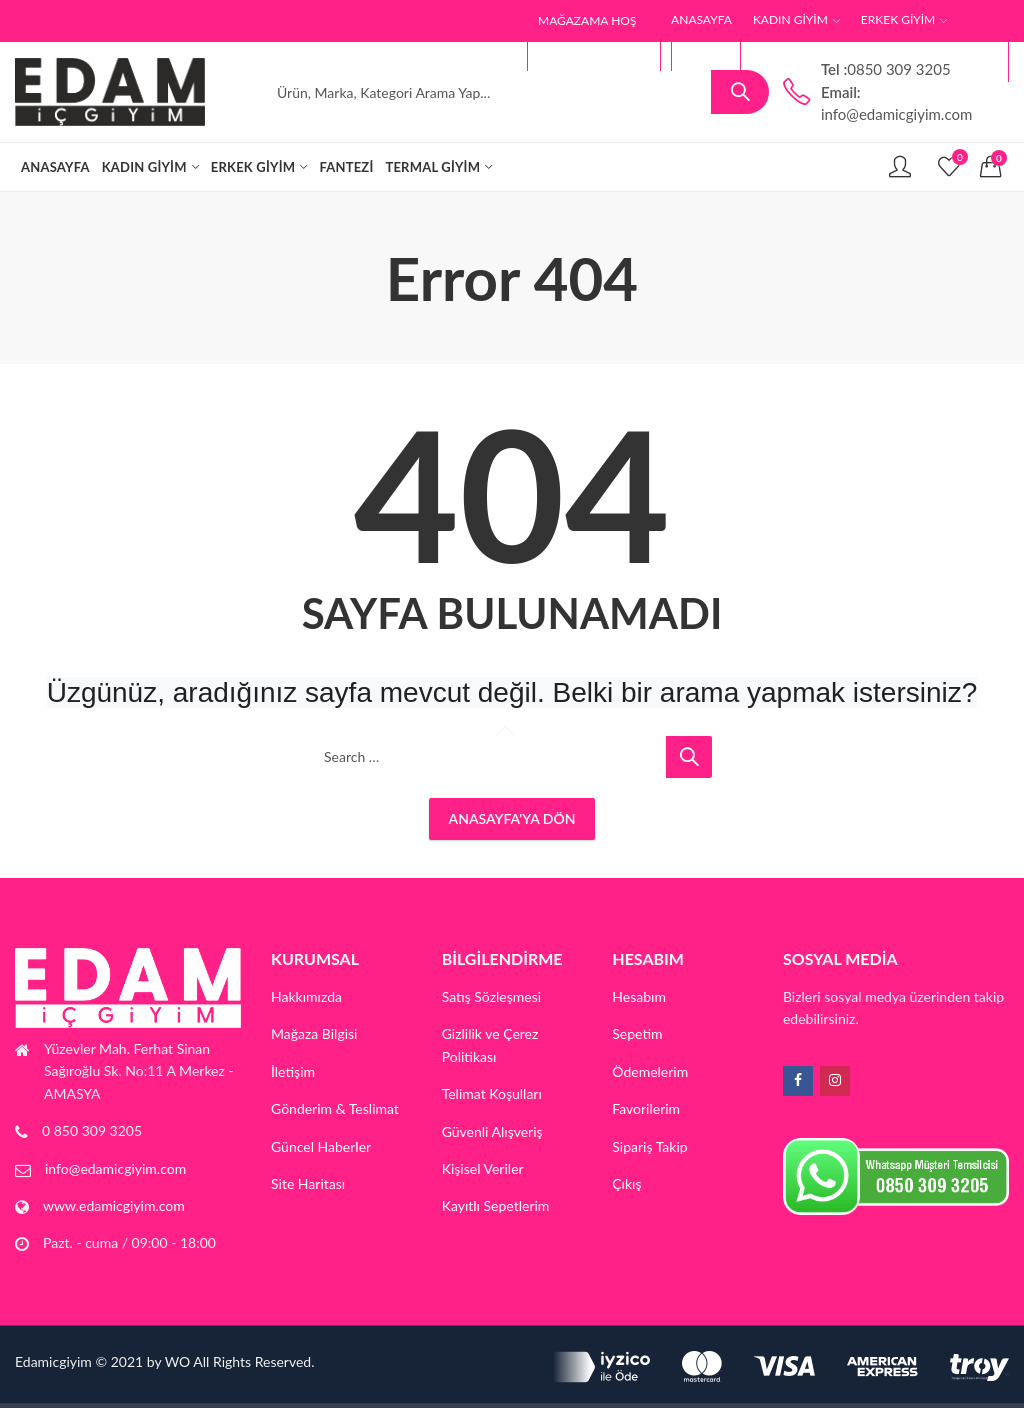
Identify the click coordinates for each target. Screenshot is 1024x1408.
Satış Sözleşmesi (491, 996)
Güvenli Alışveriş (492, 1131)
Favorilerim (646, 1108)
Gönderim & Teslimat (335, 1108)
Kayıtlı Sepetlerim (496, 1205)
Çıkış (626, 1183)
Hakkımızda (306, 996)
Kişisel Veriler (483, 1168)
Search (740, 92)
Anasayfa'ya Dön (512, 818)
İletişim (293, 1071)
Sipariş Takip (649, 1146)
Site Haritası (308, 1183)
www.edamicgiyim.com (114, 1205)
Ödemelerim (650, 1071)
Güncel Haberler (321, 1146)
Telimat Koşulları (492, 1093)
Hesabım (639, 996)
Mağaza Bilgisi (314, 1033)
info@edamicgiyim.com (115, 1168)
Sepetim (637, 1033)
